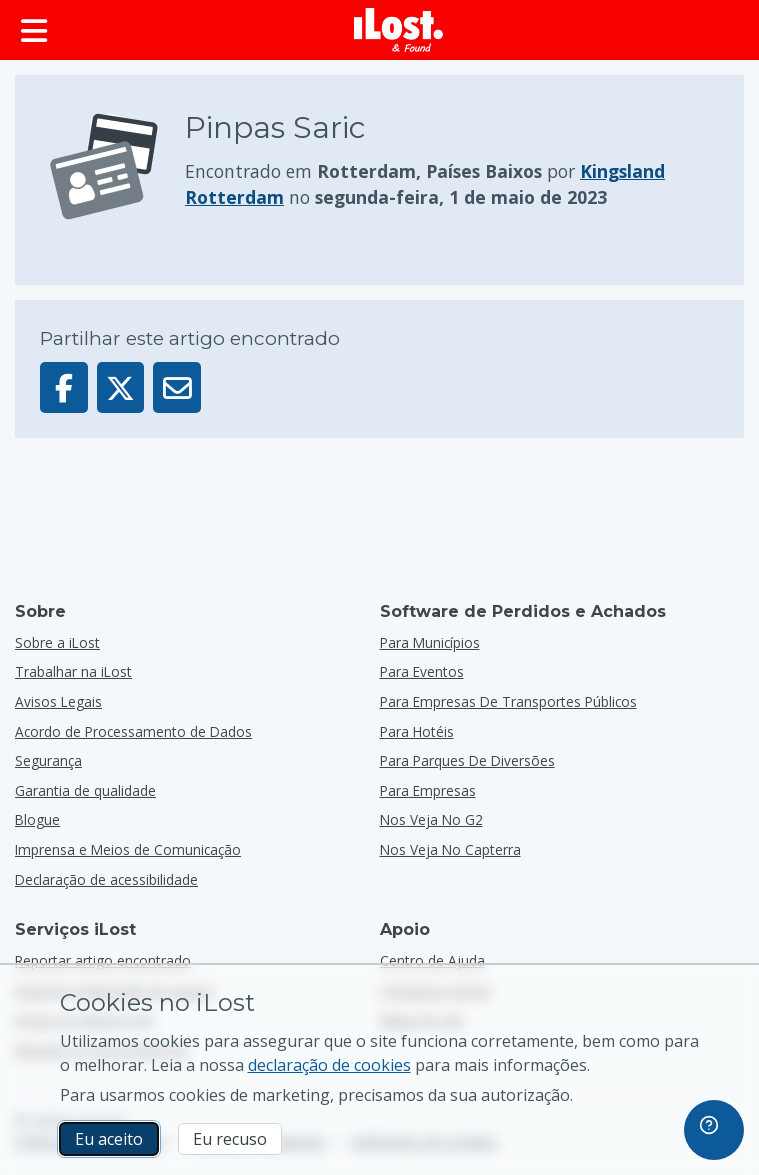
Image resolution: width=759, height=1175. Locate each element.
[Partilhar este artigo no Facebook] (64, 387)
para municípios (430, 642)
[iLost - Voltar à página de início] (399, 30)
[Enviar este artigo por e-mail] (177, 387)
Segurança (48, 760)
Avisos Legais (58, 701)
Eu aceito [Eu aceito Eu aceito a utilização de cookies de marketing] (109, 1139)
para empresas (428, 790)
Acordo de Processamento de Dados (133, 731)
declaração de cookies (329, 1065)
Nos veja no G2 (431, 819)
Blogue (37, 819)
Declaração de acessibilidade (106, 879)
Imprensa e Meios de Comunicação (128, 849)
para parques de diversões (467, 760)
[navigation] (714, 1130)
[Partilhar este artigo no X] (121, 387)
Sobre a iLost (57, 642)
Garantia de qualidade (85, 790)
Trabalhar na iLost (73, 671)
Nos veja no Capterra (450, 849)
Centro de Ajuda (432, 960)
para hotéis (417, 731)
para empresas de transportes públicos (508, 701)
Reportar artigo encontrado (103, 960)
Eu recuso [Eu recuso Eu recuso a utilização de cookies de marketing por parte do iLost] (230, 1139)
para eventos (422, 671)
